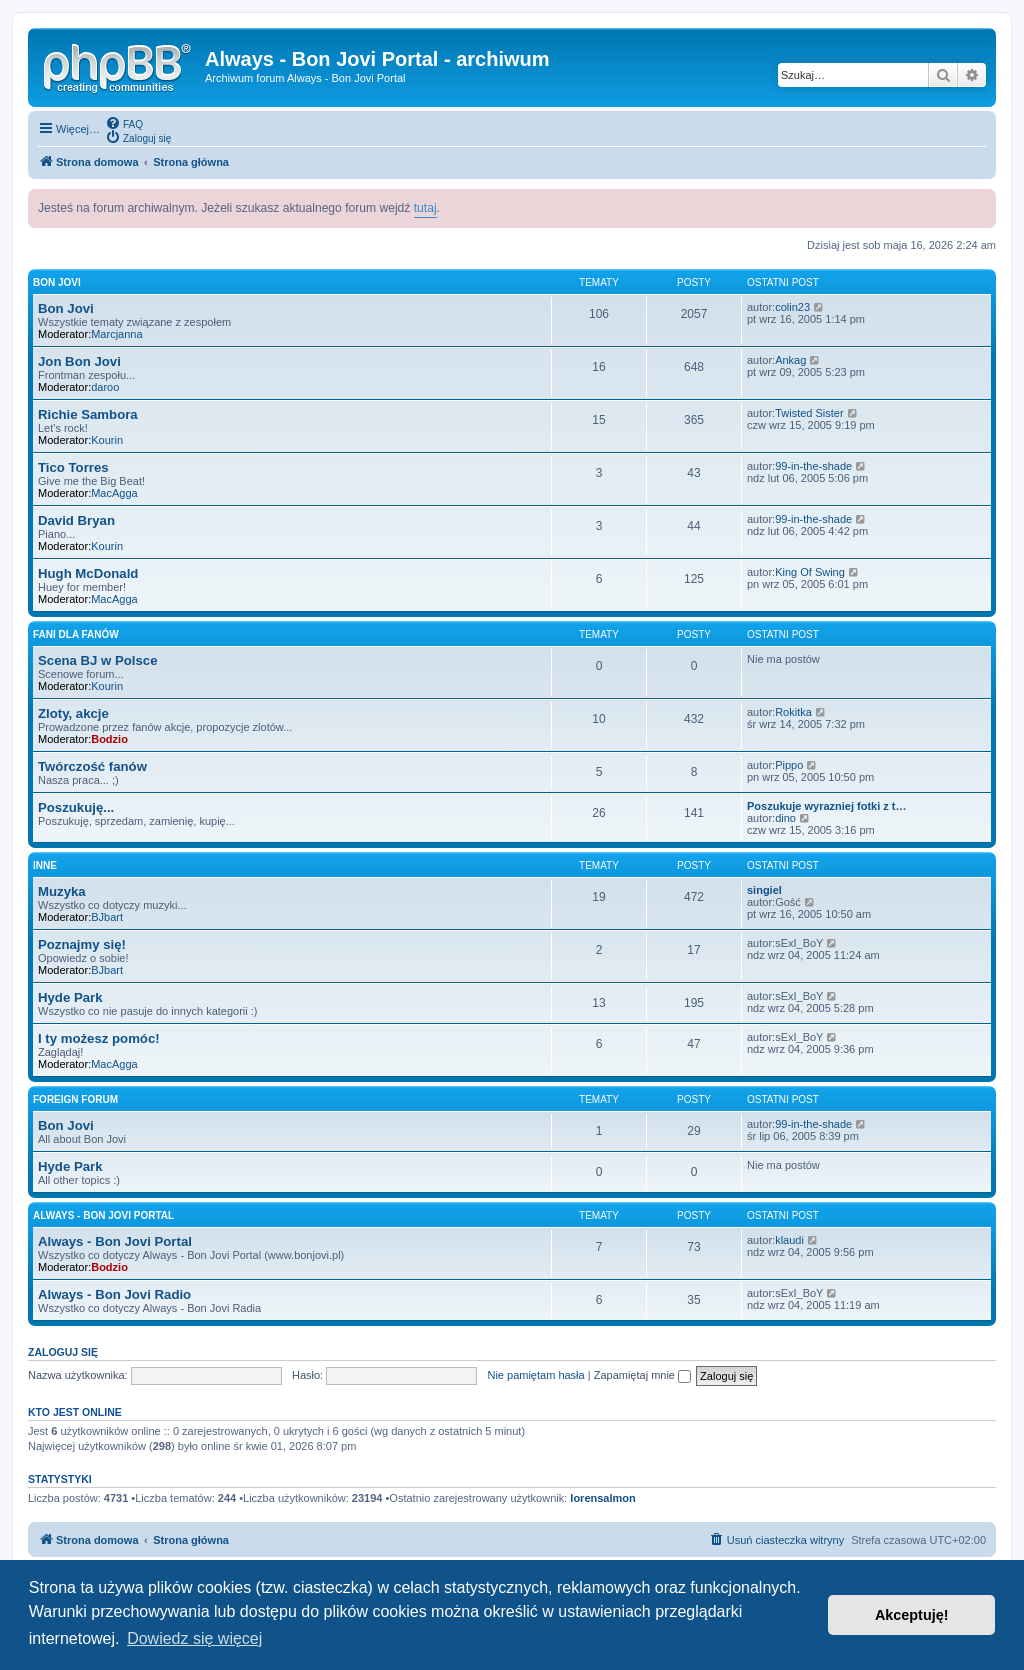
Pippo (789, 765)
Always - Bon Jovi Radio (114, 1294)
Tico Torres (73, 467)
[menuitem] (124, 123)
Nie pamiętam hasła (535, 1375)
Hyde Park (70, 997)
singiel (764, 890)
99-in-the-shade (813, 466)
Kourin (107, 440)
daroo (105, 387)
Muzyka (62, 891)
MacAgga (114, 493)
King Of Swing (810, 572)
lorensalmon (602, 1498)
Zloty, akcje (73, 713)
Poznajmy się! (82, 944)
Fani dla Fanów (76, 634)
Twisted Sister (809, 413)
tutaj (425, 208)
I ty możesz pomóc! (99, 1038)
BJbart (107, 917)
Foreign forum (75, 1099)
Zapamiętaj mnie (642, 1375)
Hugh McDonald (88, 573)
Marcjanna (116, 334)
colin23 (792, 307)
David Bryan (76, 520)
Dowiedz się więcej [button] (194, 1638)
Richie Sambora (88, 414)
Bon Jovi (57, 282)
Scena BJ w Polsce (97, 660)
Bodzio (109, 739)
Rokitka (793, 712)
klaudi (789, 1240)
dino (785, 818)
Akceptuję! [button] (912, 1615)
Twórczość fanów (92, 766)
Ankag (790, 360)
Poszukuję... (76, 807)
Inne (45, 865)
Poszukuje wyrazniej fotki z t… (827, 806)
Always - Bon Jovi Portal (103, 1215)
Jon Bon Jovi (79, 361)
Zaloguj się (63, 1352)
